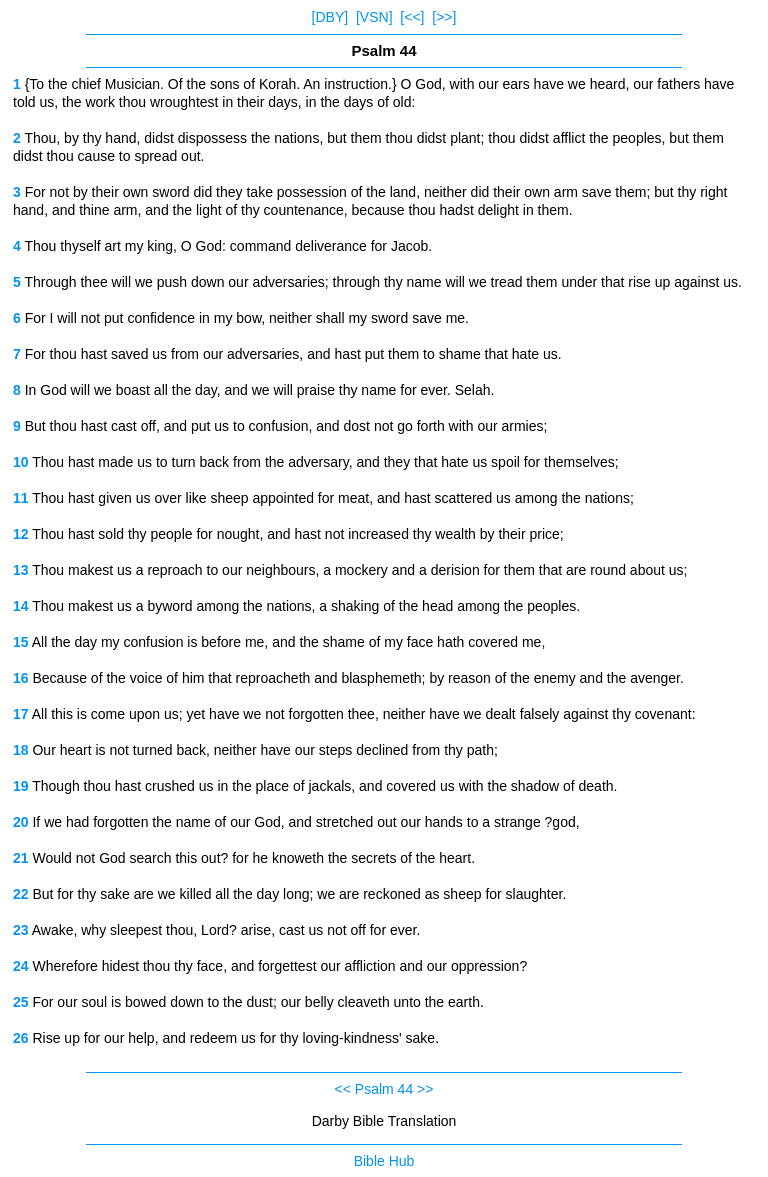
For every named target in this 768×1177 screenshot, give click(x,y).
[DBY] (330, 17)
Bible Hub (384, 1161)
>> (425, 1089)
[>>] (444, 17)
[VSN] (374, 17)
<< (343, 1089)
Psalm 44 (384, 1089)
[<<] (412, 17)
